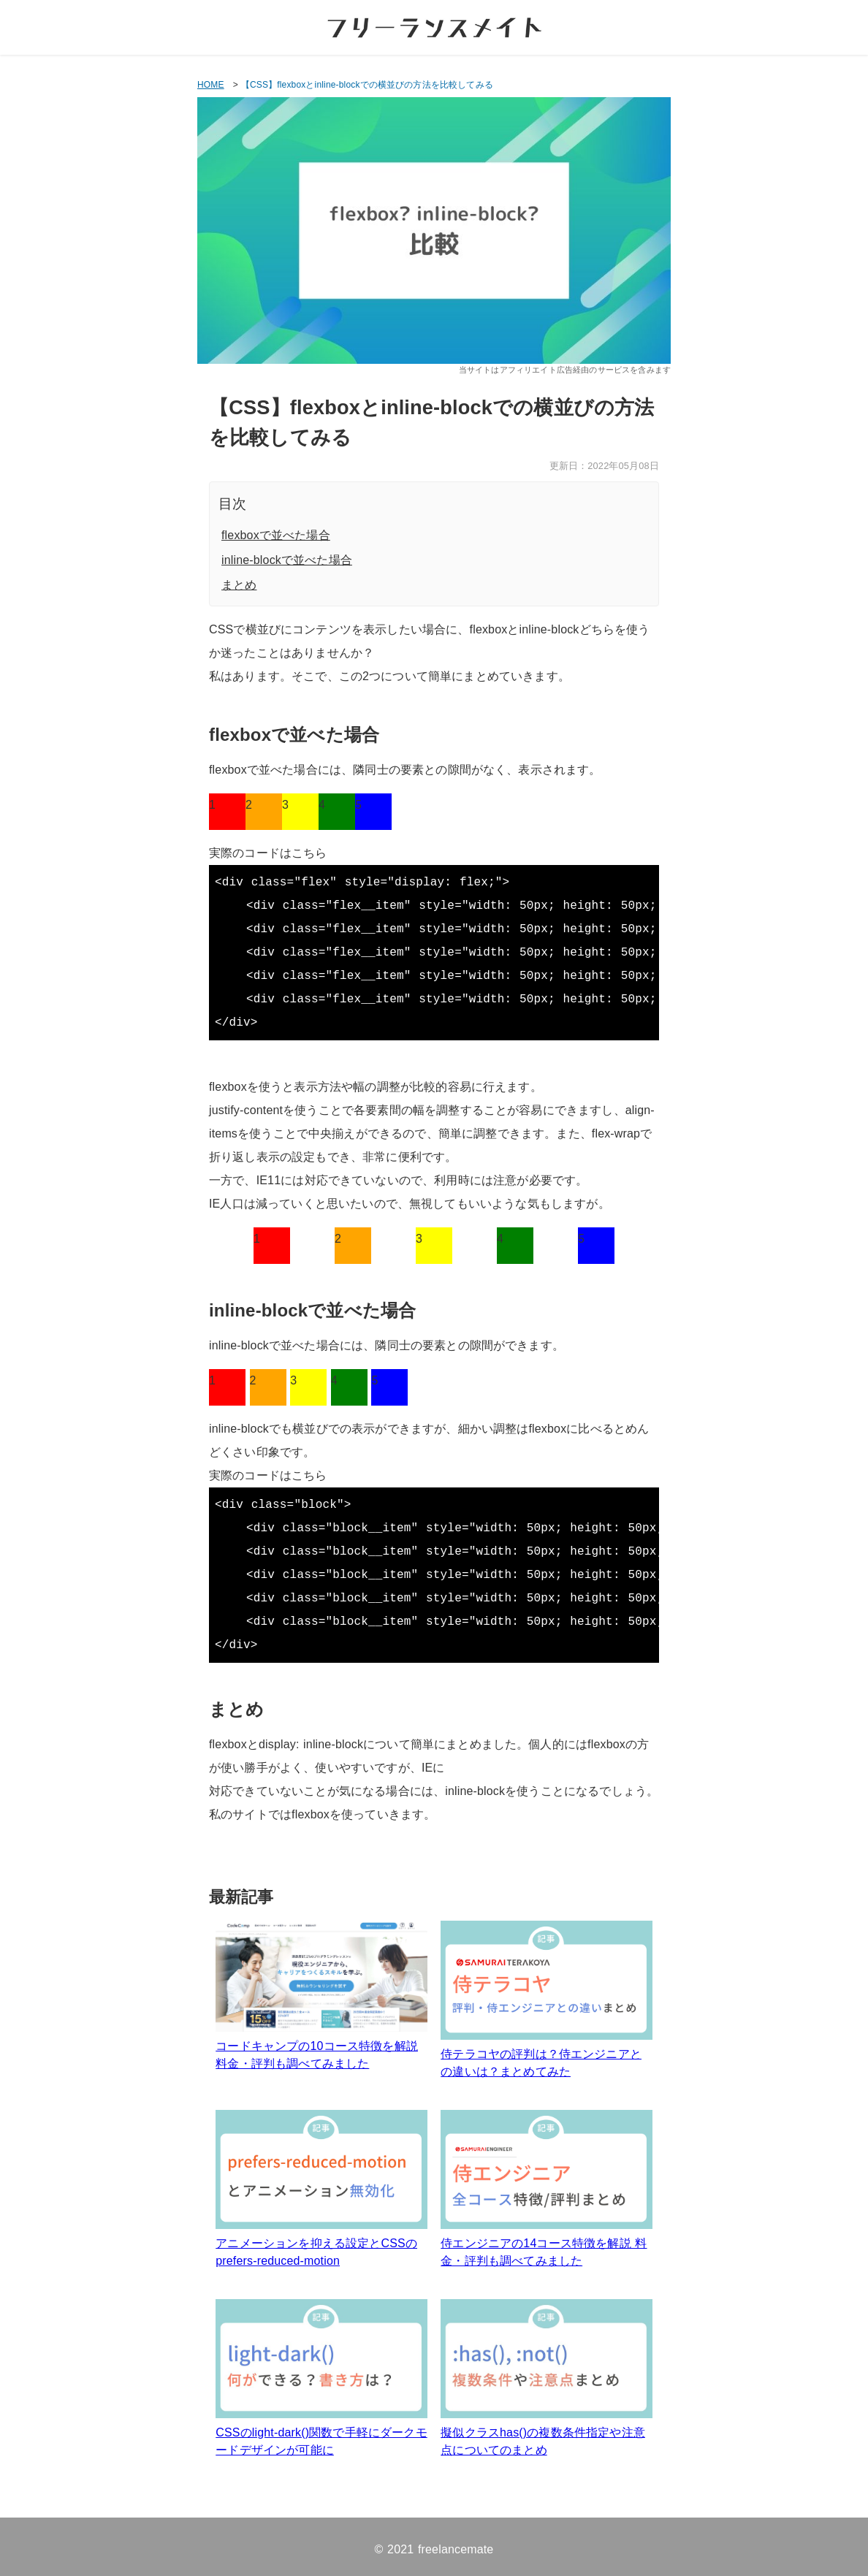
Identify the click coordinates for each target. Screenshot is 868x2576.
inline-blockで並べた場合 (286, 560)
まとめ (238, 585)
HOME (210, 85)
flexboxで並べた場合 (275, 535)
